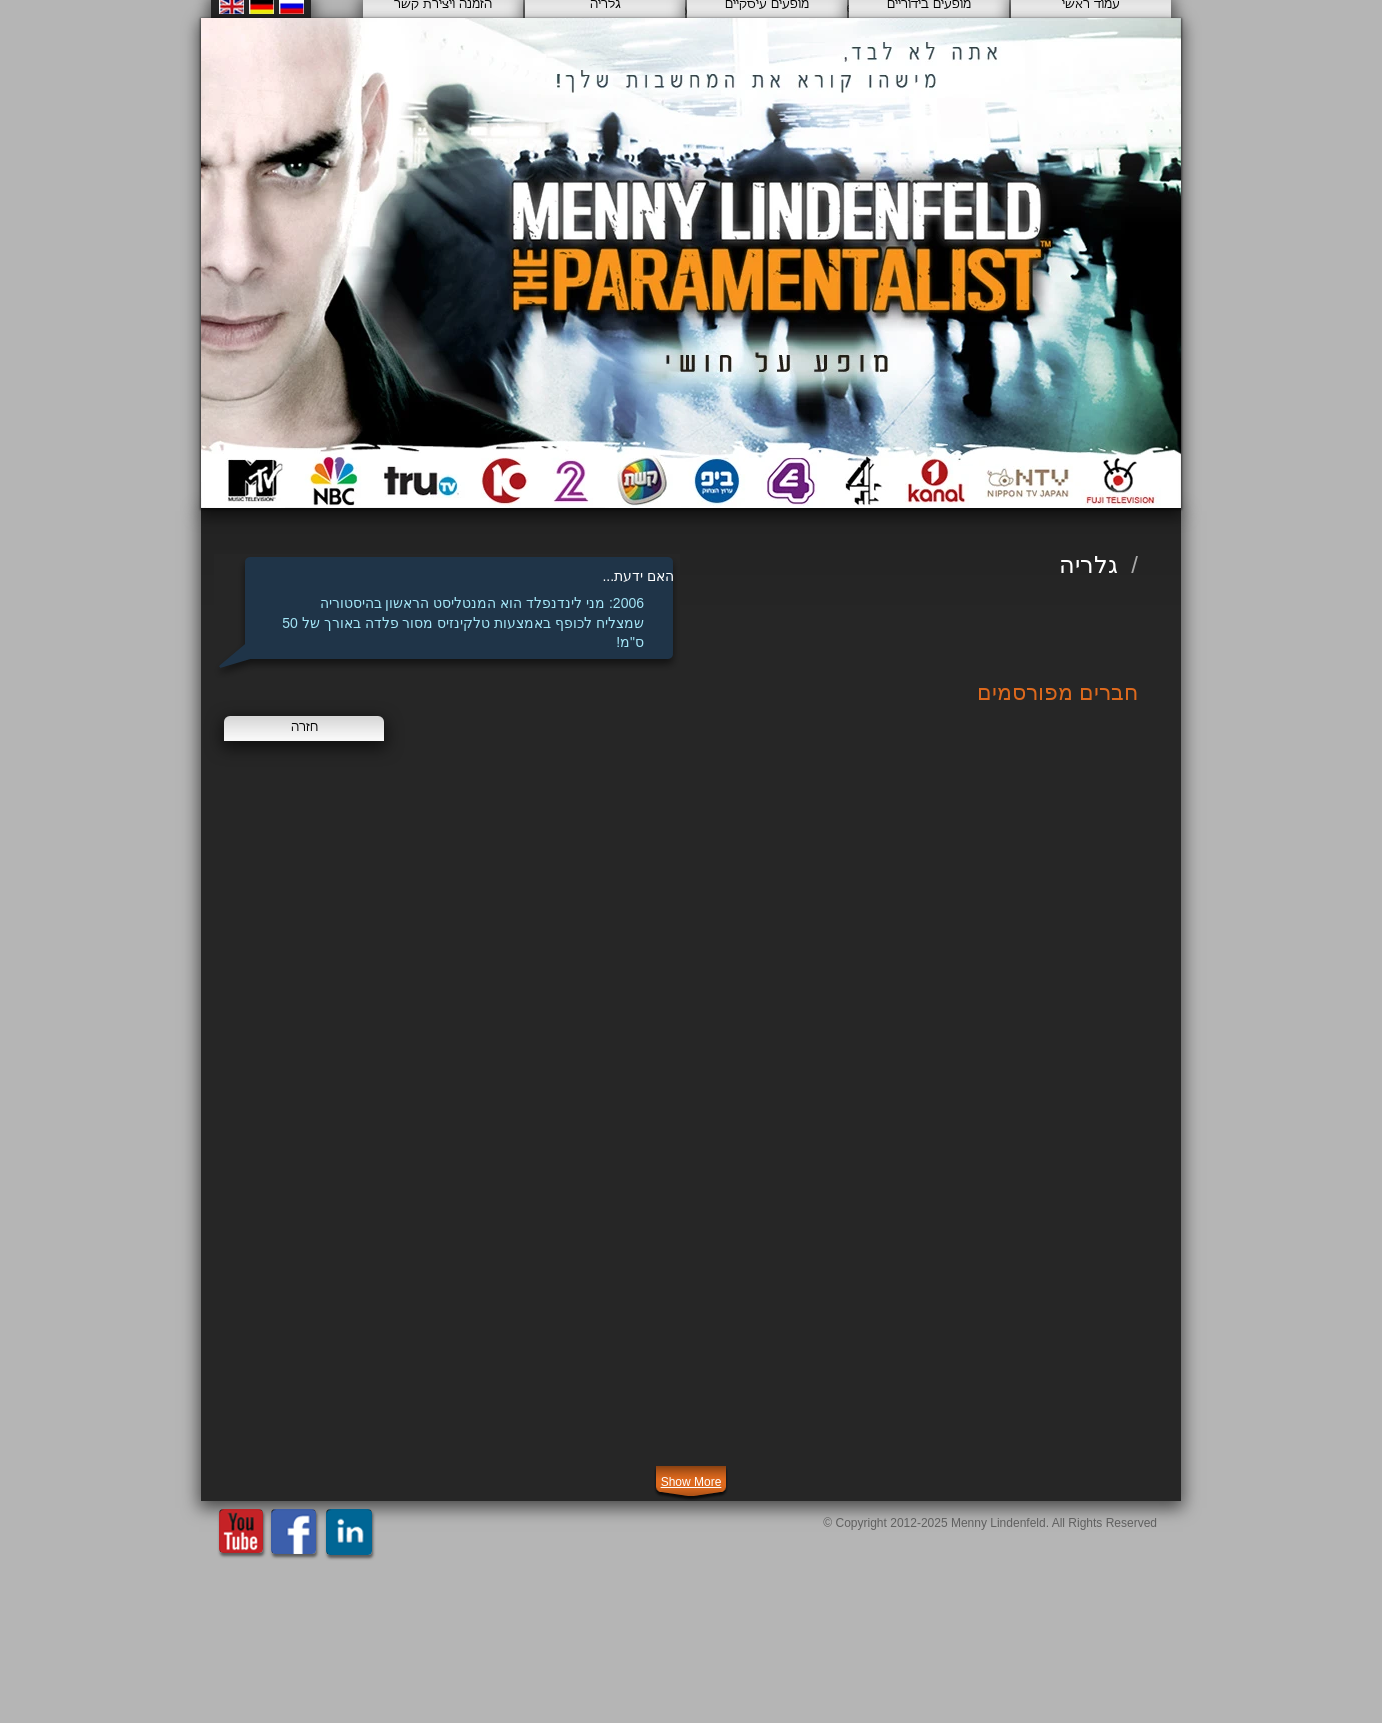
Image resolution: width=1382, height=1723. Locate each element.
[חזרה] (304, 728)
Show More (691, 1482)
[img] (369, 858)
